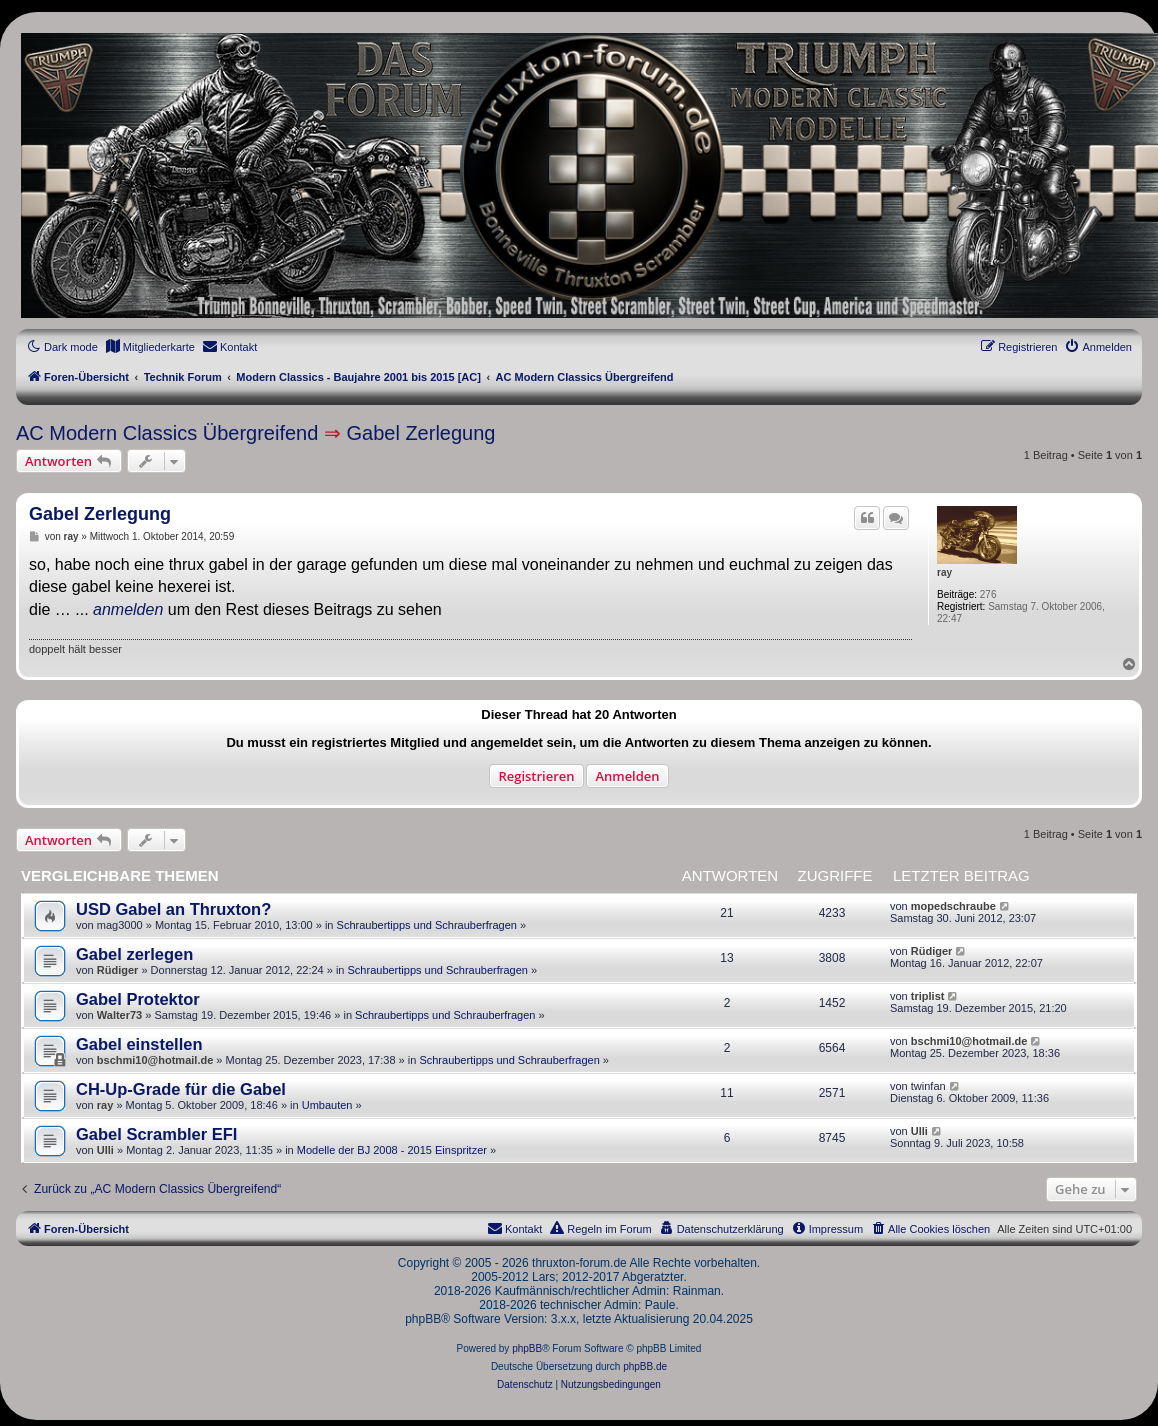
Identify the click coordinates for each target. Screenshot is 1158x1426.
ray (944, 572)
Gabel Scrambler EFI (156, 1134)
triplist (928, 996)
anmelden (128, 609)
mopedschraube (953, 906)
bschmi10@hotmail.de (155, 1060)
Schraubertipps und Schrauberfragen (427, 925)
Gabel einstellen (139, 1044)
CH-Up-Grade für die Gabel (181, 1089)
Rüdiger (118, 970)
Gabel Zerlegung (420, 433)
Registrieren (536, 776)
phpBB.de (645, 1366)
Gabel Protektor (138, 999)
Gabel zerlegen (134, 954)
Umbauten (327, 1105)
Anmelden (627, 776)
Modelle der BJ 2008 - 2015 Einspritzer (392, 1150)
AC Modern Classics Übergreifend (167, 433)
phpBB (527, 1348)
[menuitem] (150, 347)
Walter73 (119, 1015)
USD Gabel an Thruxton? (173, 909)
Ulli (105, 1150)
